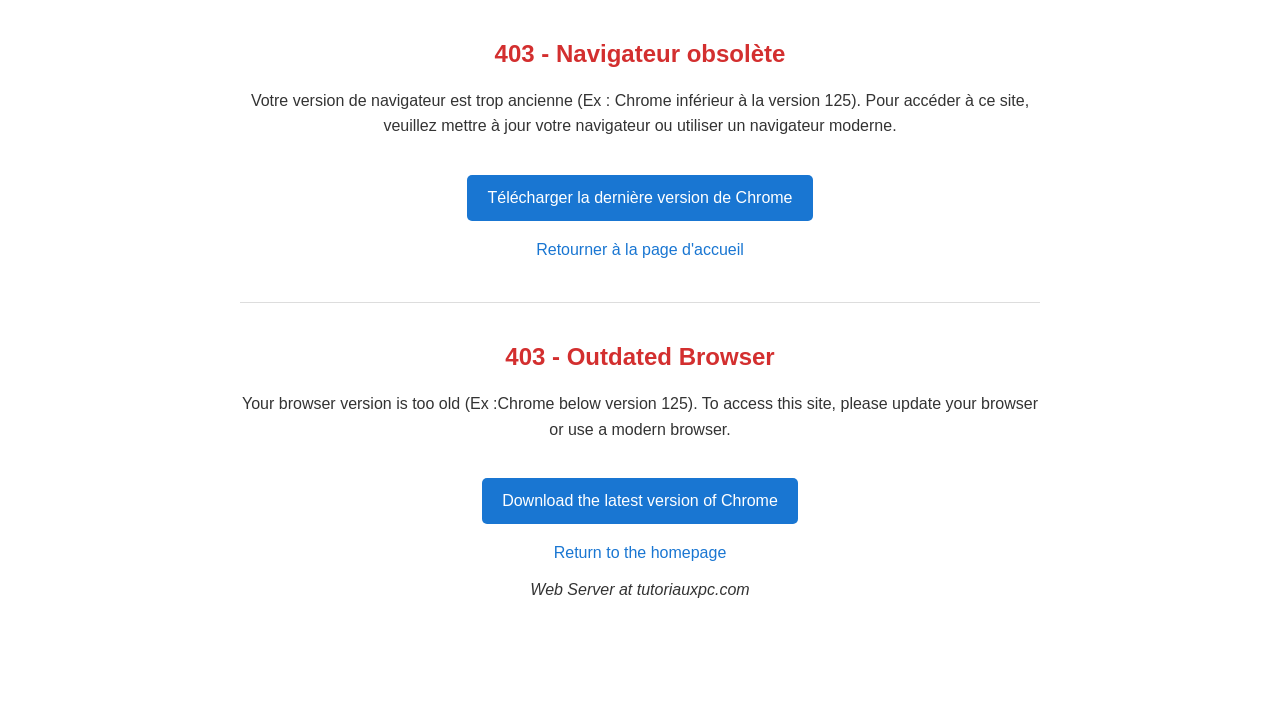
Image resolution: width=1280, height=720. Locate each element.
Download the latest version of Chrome (640, 500)
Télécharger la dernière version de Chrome (639, 197)
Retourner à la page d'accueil (640, 249)
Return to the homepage (640, 552)
